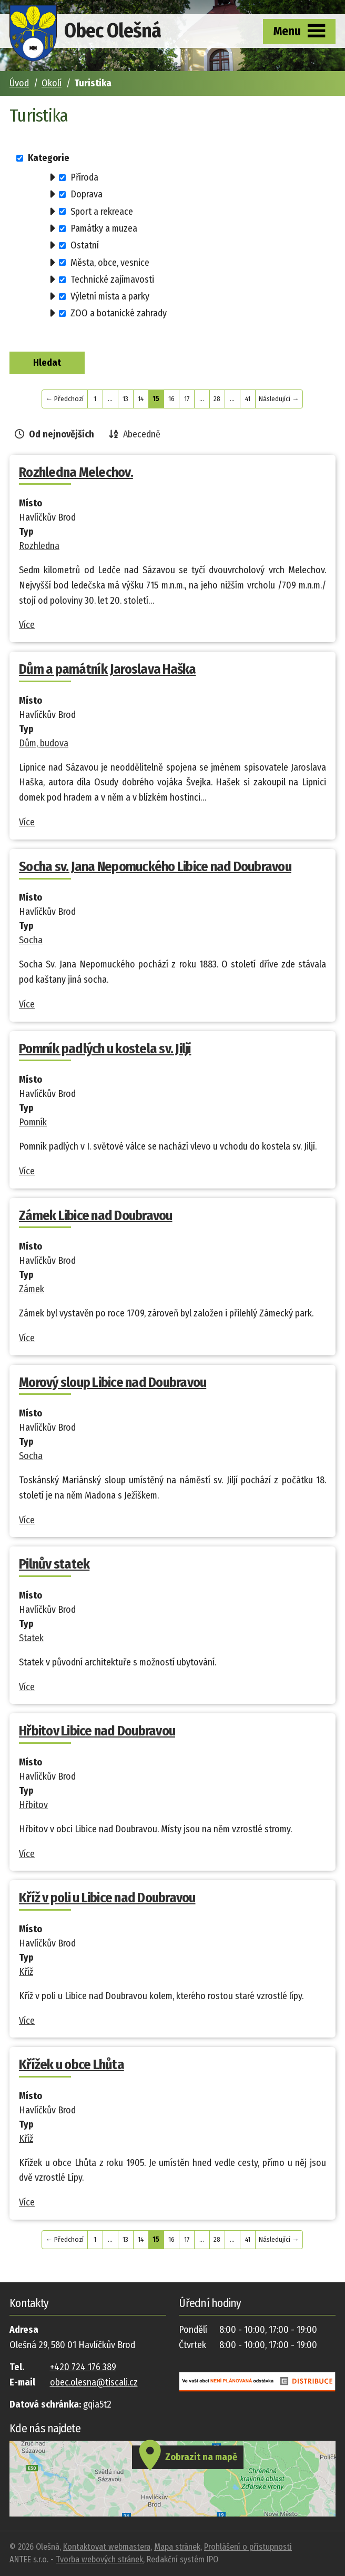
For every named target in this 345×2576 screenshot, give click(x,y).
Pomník (33, 1122)
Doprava (86, 194)
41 (247, 398)
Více (27, 625)
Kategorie (48, 158)
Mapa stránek (177, 2547)
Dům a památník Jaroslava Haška (107, 669)
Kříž (26, 1972)
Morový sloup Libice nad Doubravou (112, 1382)
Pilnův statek (54, 1564)
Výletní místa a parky (109, 296)
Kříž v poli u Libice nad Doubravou (107, 1898)
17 (186, 398)
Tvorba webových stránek (99, 2559)
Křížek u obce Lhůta (71, 2064)
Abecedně (141, 434)
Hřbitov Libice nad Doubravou (97, 1731)
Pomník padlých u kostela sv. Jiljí (105, 1049)
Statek (31, 1638)
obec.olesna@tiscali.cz (94, 2382)
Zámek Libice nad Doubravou (95, 1215)
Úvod (19, 83)
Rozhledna (39, 546)
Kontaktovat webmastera (106, 2547)
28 (217, 398)
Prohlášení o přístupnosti (248, 2547)
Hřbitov (33, 1805)
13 (125, 398)
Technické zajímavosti (112, 279)
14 (141, 398)
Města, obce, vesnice (109, 262)
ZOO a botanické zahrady (118, 313)
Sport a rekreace (101, 211)
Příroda (84, 177)
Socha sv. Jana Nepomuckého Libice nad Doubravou (155, 866)
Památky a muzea (103, 228)
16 (171, 398)
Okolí (52, 83)
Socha (31, 940)
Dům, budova (43, 743)
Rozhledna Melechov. (76, 472)
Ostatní (84, 245)
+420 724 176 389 (83, 2367)
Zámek (31, 1289)
